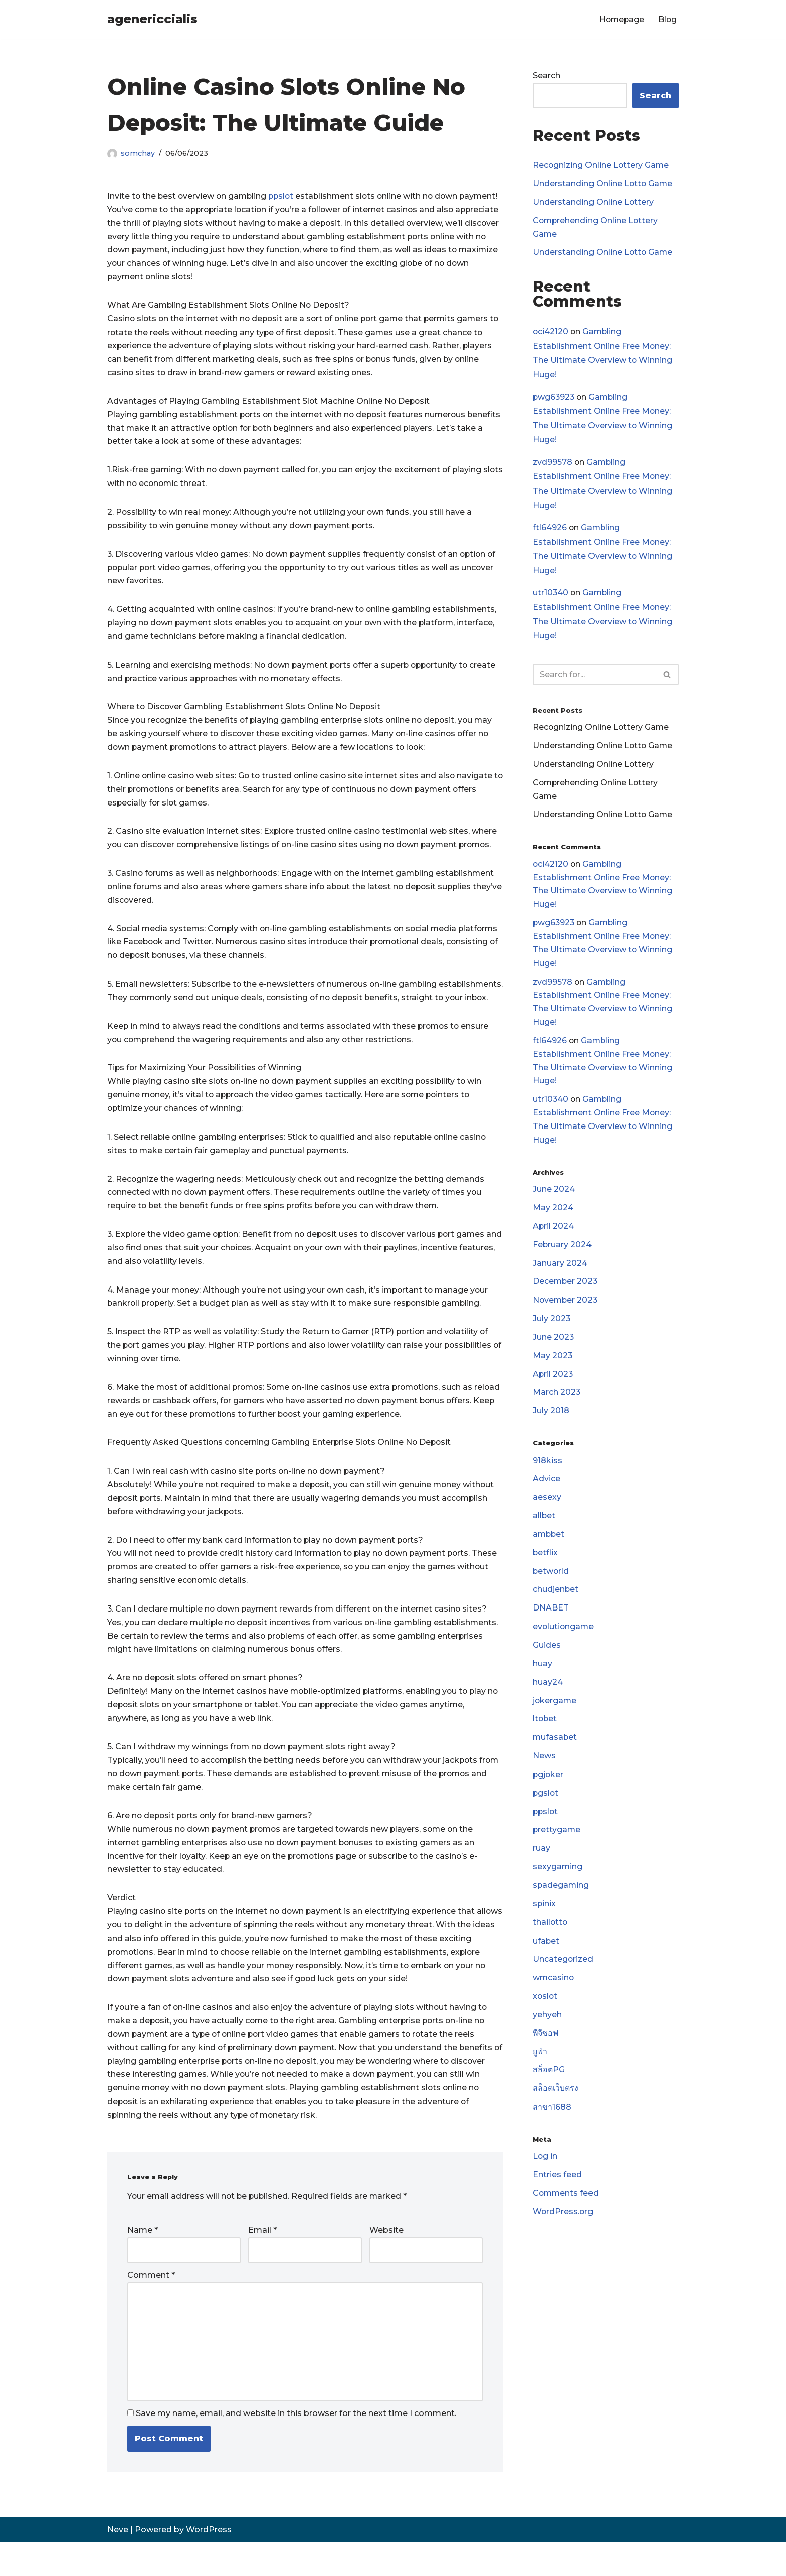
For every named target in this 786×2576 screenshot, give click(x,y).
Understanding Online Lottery (593, 202)
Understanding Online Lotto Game (603, 184)
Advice (546, 1489)
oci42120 (551, 332)
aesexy (547, 1508)
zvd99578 (552, 463)
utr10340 (551, 595)
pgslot (546, 1806)
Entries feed (557, 2192)
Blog (667, 19)
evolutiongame (564, 1639)
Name (142, 2263)
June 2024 (554, 1197)
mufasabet (555, 1750)
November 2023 (566, 1309)
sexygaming (558, 1881)
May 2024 (553, 1216)
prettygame (557, 1844)
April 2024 (553, 1234)
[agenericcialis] (152, 19)
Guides (547, 1657)
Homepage (620, 19)
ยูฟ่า (540, 2067)
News (544, 1769)
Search (546, 75)
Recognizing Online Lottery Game (601, 165)
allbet (544, 1527)
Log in (545, 2173)
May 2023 (553, 1365)
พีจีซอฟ (546, 2049)
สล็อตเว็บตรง (555, 2105)
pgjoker (548, 1788)
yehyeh (547, 2030)
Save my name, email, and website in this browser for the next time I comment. (296, 2447)
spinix (544, 1918)
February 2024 (562, 1253)
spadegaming (561, 1899)
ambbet (549, 1545)
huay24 (548, 1694)
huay (542, 1676)
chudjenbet (556, 1601)
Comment (151, 2307)
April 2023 (553, 1384)
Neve (117, 2563)
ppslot (284, 196)
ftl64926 (550, 529)
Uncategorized (563, 1974)
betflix (545, 1564)
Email (262, 2263)
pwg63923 (554, 398)
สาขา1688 (552, 2124)
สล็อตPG (549, 2086)
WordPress (209, 2563)
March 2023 (557, 1402)
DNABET (551, 1620)
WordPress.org (563, 2229)
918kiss (547, 1471)
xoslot (545, 2011)
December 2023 (566, 1291)
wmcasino (554, 1993)
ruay (541, 1862)
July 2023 (552, 1328)
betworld (551, 1582)
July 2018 (551, 1421)
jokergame (555, 1713)
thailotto (550, 1937)
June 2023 (553, 1346)
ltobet (545, 1732)
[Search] (594, 677)
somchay (138, 153)
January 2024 (560, 1272)
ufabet (546, 1956)
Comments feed (566, 2210)
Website (386, 2263)
